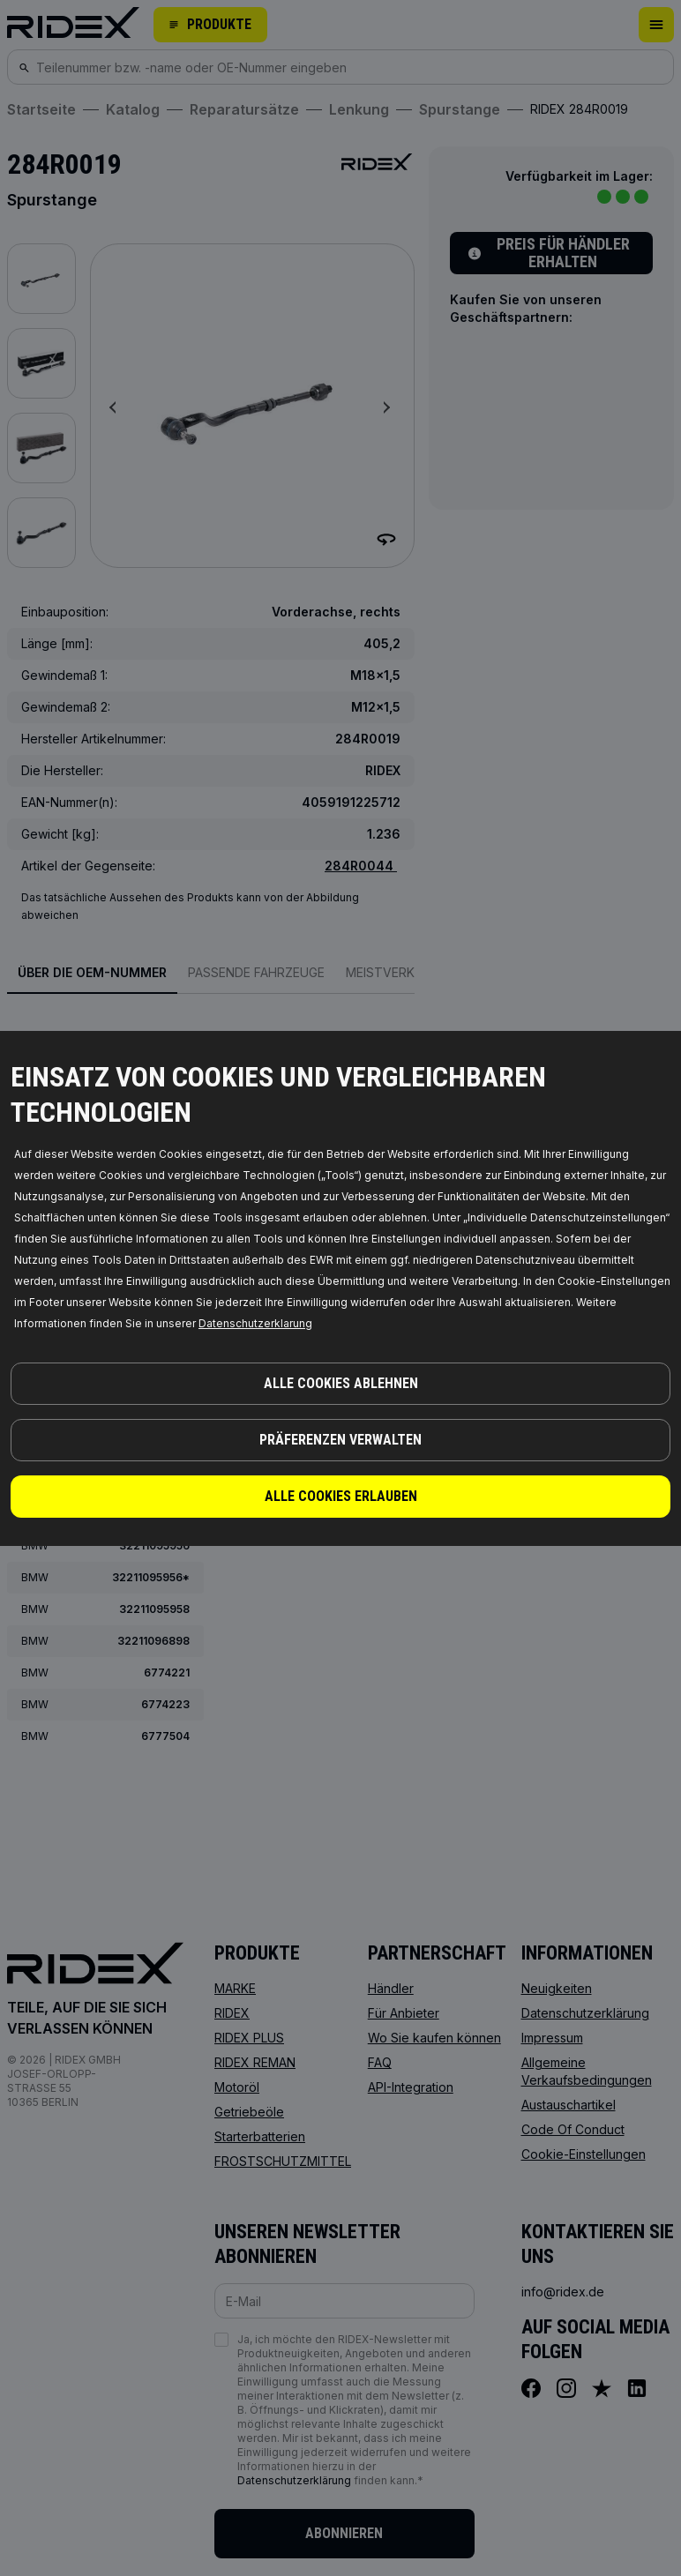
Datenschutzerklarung (255, 1323)
